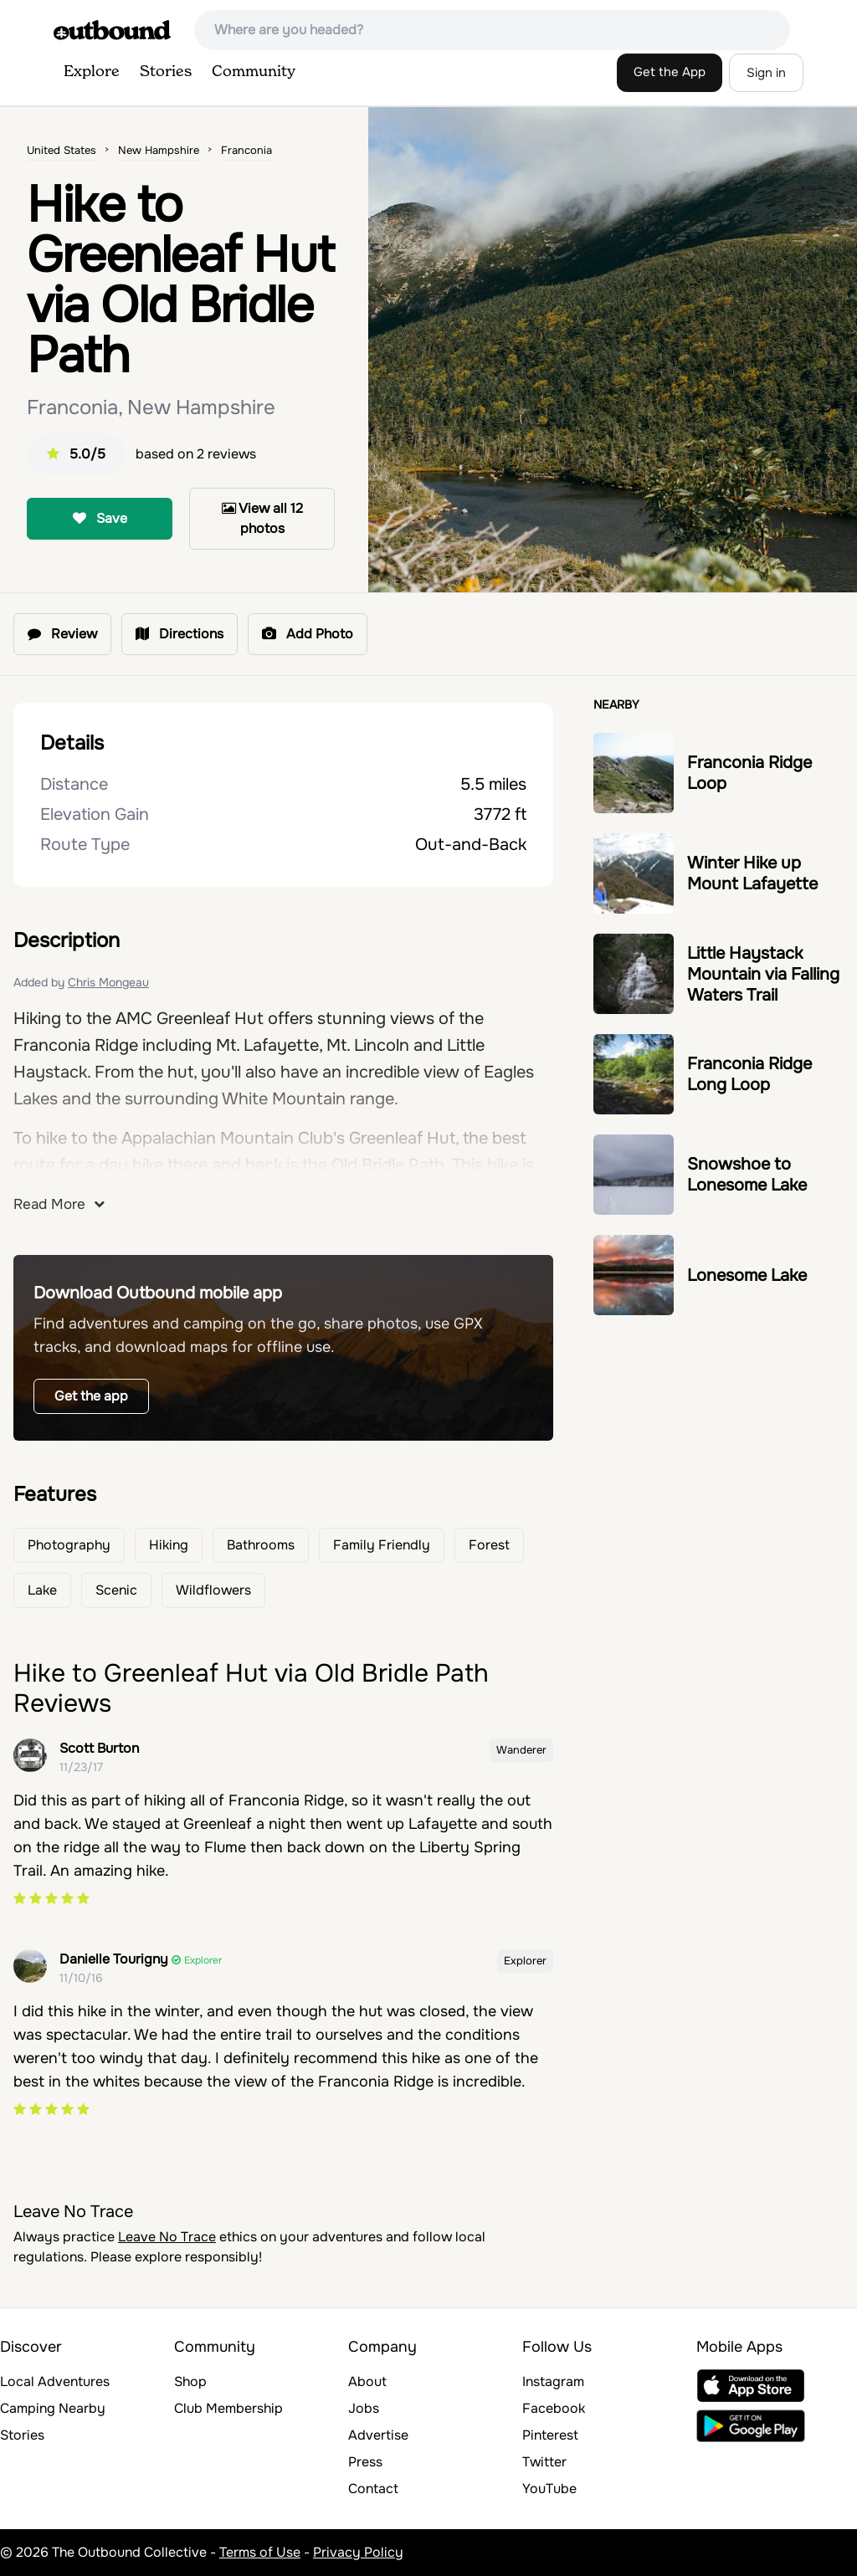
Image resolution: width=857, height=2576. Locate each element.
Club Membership (228, 2408)
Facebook (553, 2408)
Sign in (766, 72)
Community (253, 71)
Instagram (553, 2381)
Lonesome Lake (747, 1275)
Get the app (91, 1396)
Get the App (670, 72)
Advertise (378, 2435)
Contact (373, 2488)
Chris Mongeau (108, 982)
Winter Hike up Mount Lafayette (752, 873)
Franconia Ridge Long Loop (749, 1074)
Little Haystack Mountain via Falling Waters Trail (763, 974)
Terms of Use (259, 2552)
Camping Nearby (52, 2408)
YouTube (549, 2488)
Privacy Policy (358, 2552)
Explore (92, 71)
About (367, 2381)
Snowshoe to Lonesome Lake (747, 1175)
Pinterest (550, 2435)
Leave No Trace (167, 2237)
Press (365, 2462)
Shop (190, 2381)
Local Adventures (55, 2381)
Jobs (363, 2408)
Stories (166, 71)
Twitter (544, 2462)
